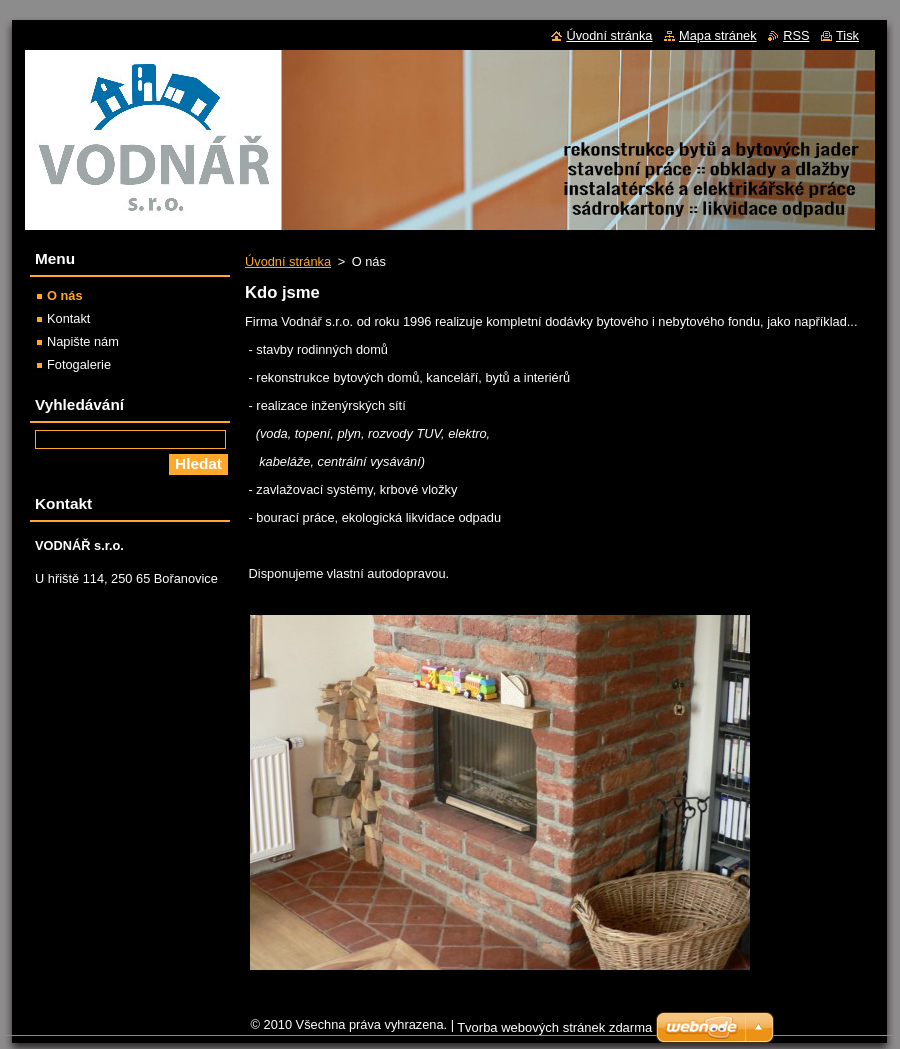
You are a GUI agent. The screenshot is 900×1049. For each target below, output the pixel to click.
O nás (65, 295)
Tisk (847, 35)
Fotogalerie (79, 364)
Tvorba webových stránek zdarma (554, 1027)
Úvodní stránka (288, 261)
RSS (796, 35)
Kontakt (68, 318)
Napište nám (83, 341)
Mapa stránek (718, 35)
